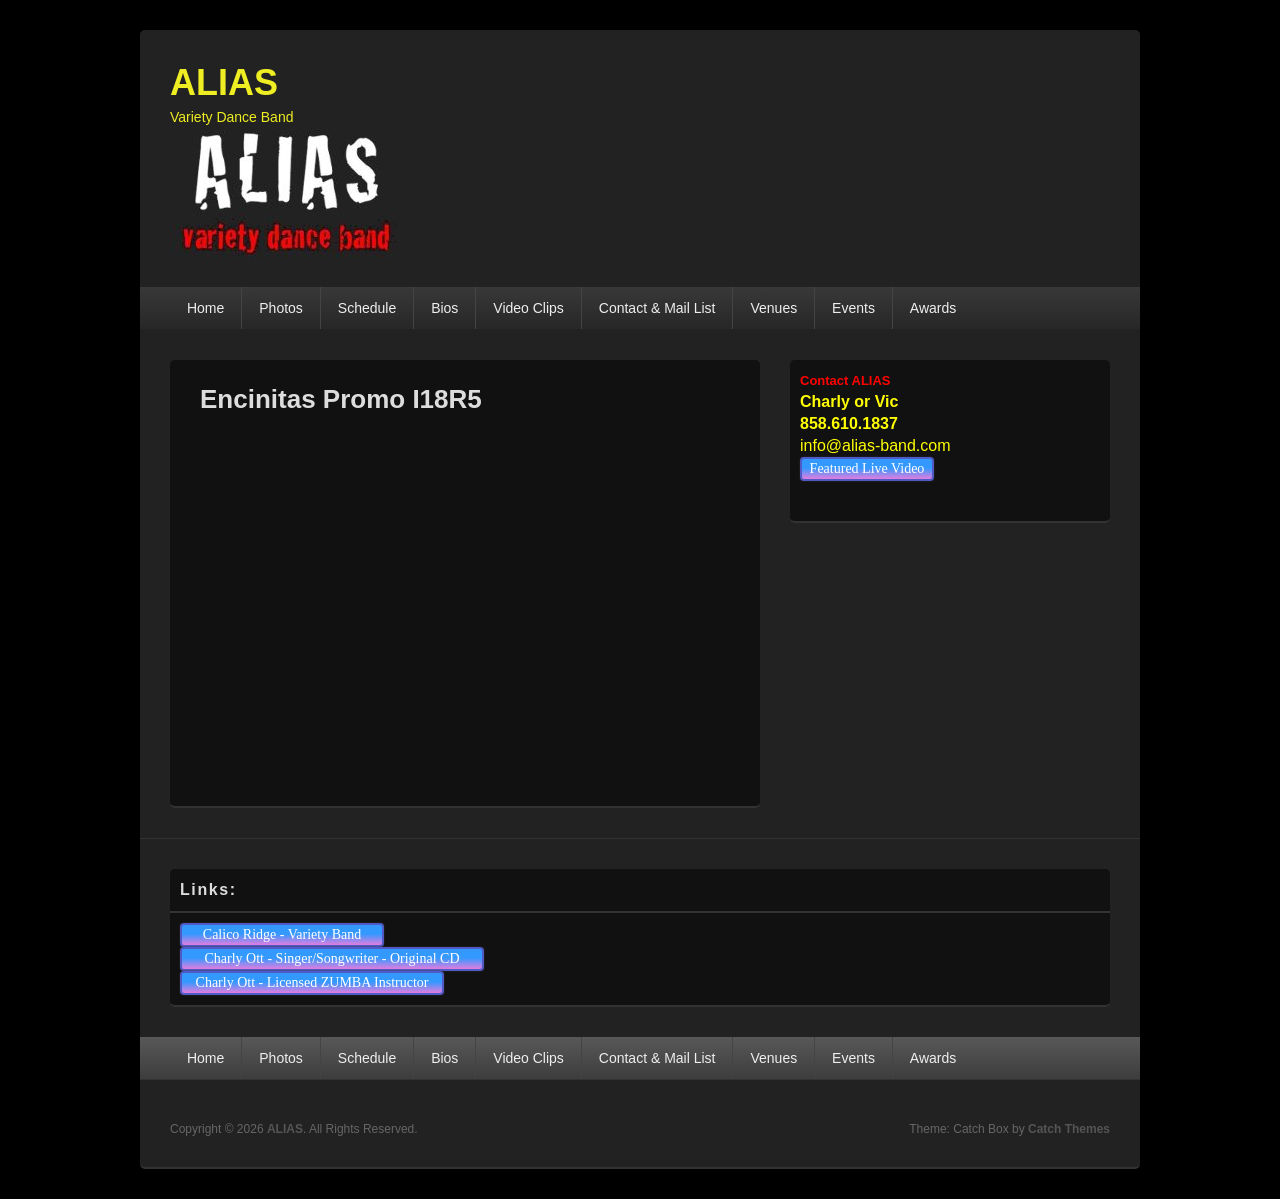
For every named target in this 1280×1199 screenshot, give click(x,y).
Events (853, 308)
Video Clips (528, 308)
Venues (773, 308)
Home (205, 308)
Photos (281, 308)
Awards (933, 308)
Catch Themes (1069, 1129)
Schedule (367, 308)
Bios (444, 308)
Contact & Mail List (657, 308)
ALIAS (224, 82)
